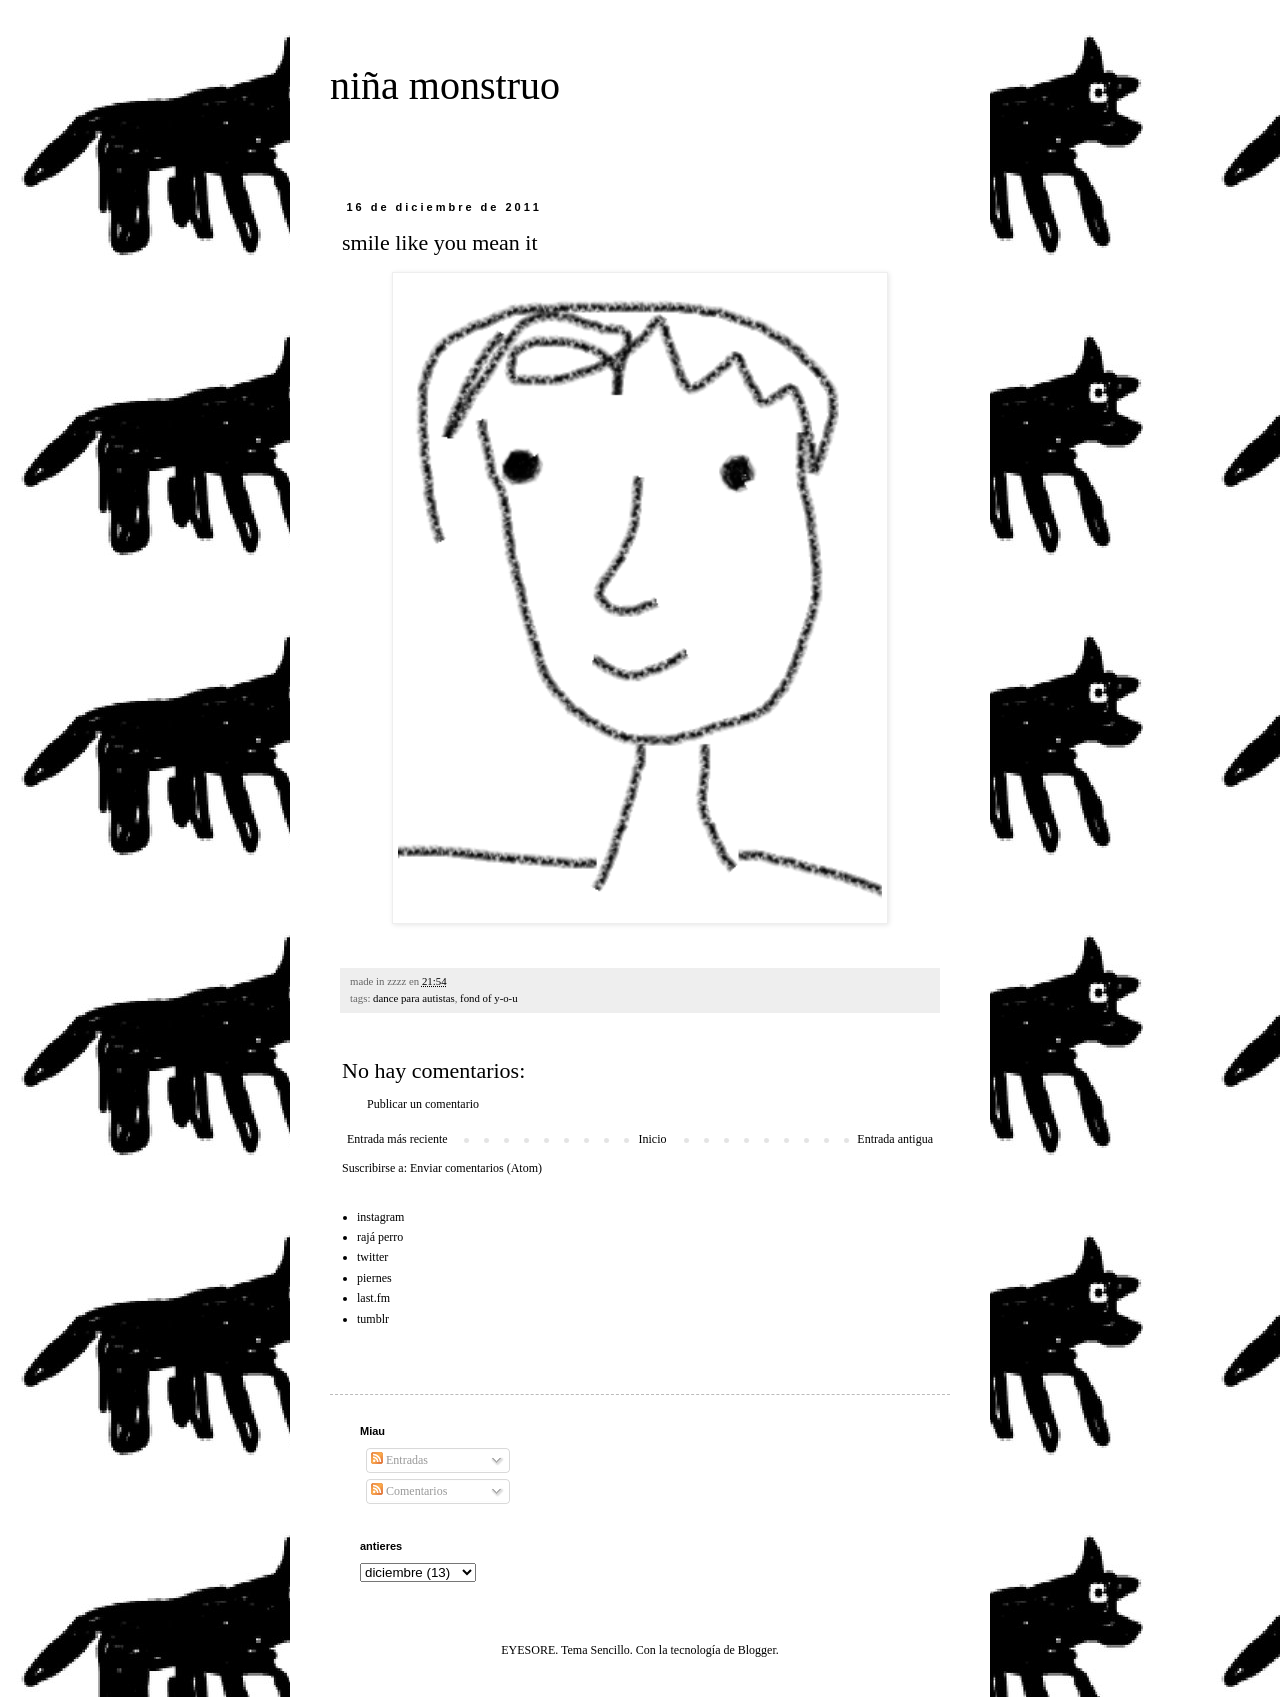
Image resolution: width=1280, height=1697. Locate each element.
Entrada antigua (895, 1139)
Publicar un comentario (423, 1104)
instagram (380, 1217)
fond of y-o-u (489, 998)
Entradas (399, 1460)
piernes (374, 1278)
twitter (372, 1257)
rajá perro (380, 1237)
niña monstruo (445, 85)
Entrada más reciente (397, 1139)
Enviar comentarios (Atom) (476, 1168)
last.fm (373, 1298)
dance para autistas (414, 998)
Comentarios (409, 1491)
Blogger (757, 1650)
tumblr (373, 1319)
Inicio (652, 1139)
